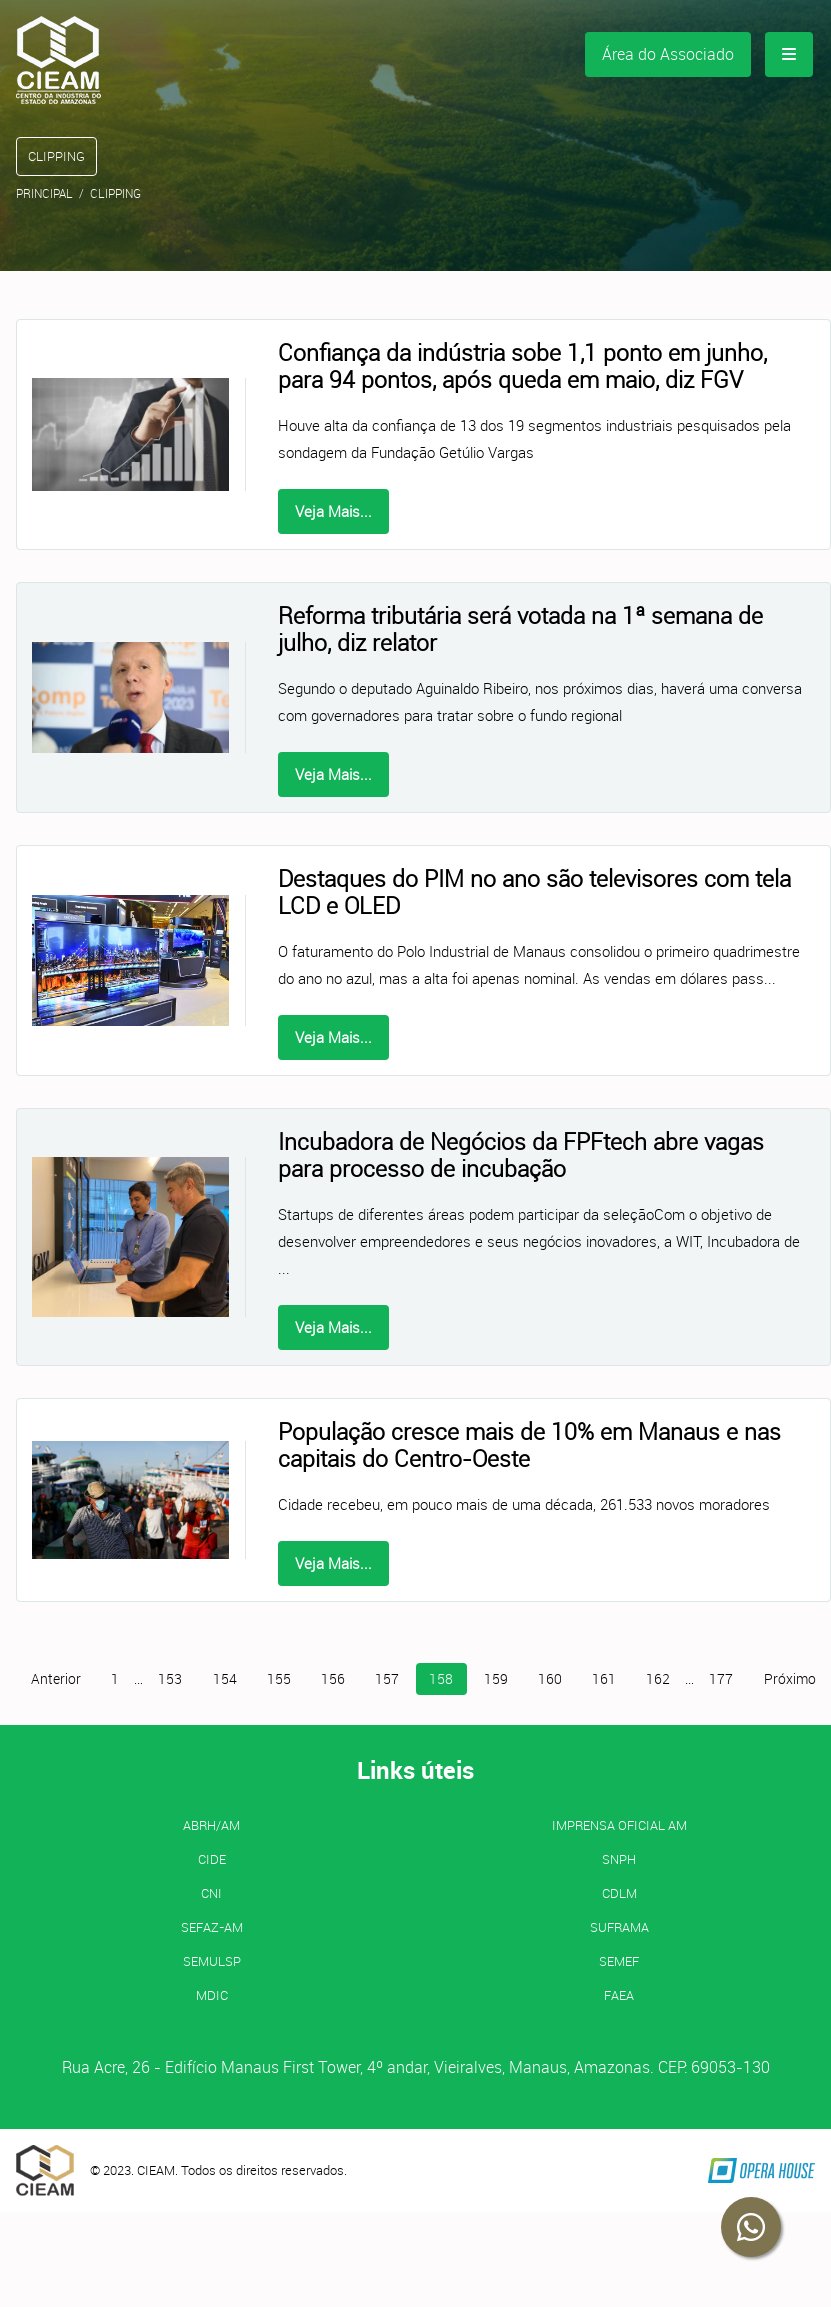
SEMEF (619, 1961)
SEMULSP (212, 1961)
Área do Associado (668, 54)
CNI (211, 1893)
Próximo (790, 1679)
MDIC (212, 1995)
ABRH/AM (211, 1825)
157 (387, 1679)
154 (225, 1679)
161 (604, 1679)
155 (279, 1679)
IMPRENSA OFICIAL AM (619, 1825)
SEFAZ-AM (212, 1927)
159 (496, 1679)
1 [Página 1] (115, 1679)
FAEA (619, 1995)
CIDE (212, 1859)
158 (441, 1679)
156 (333, 1679)
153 (170, 1679)
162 (658, 1679)
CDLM (619, 1893)
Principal (44, 193)
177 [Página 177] (721, 1679)
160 (550, 1679)
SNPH (619, 1859)
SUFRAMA (619, 1927)
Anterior (56, 1679)
